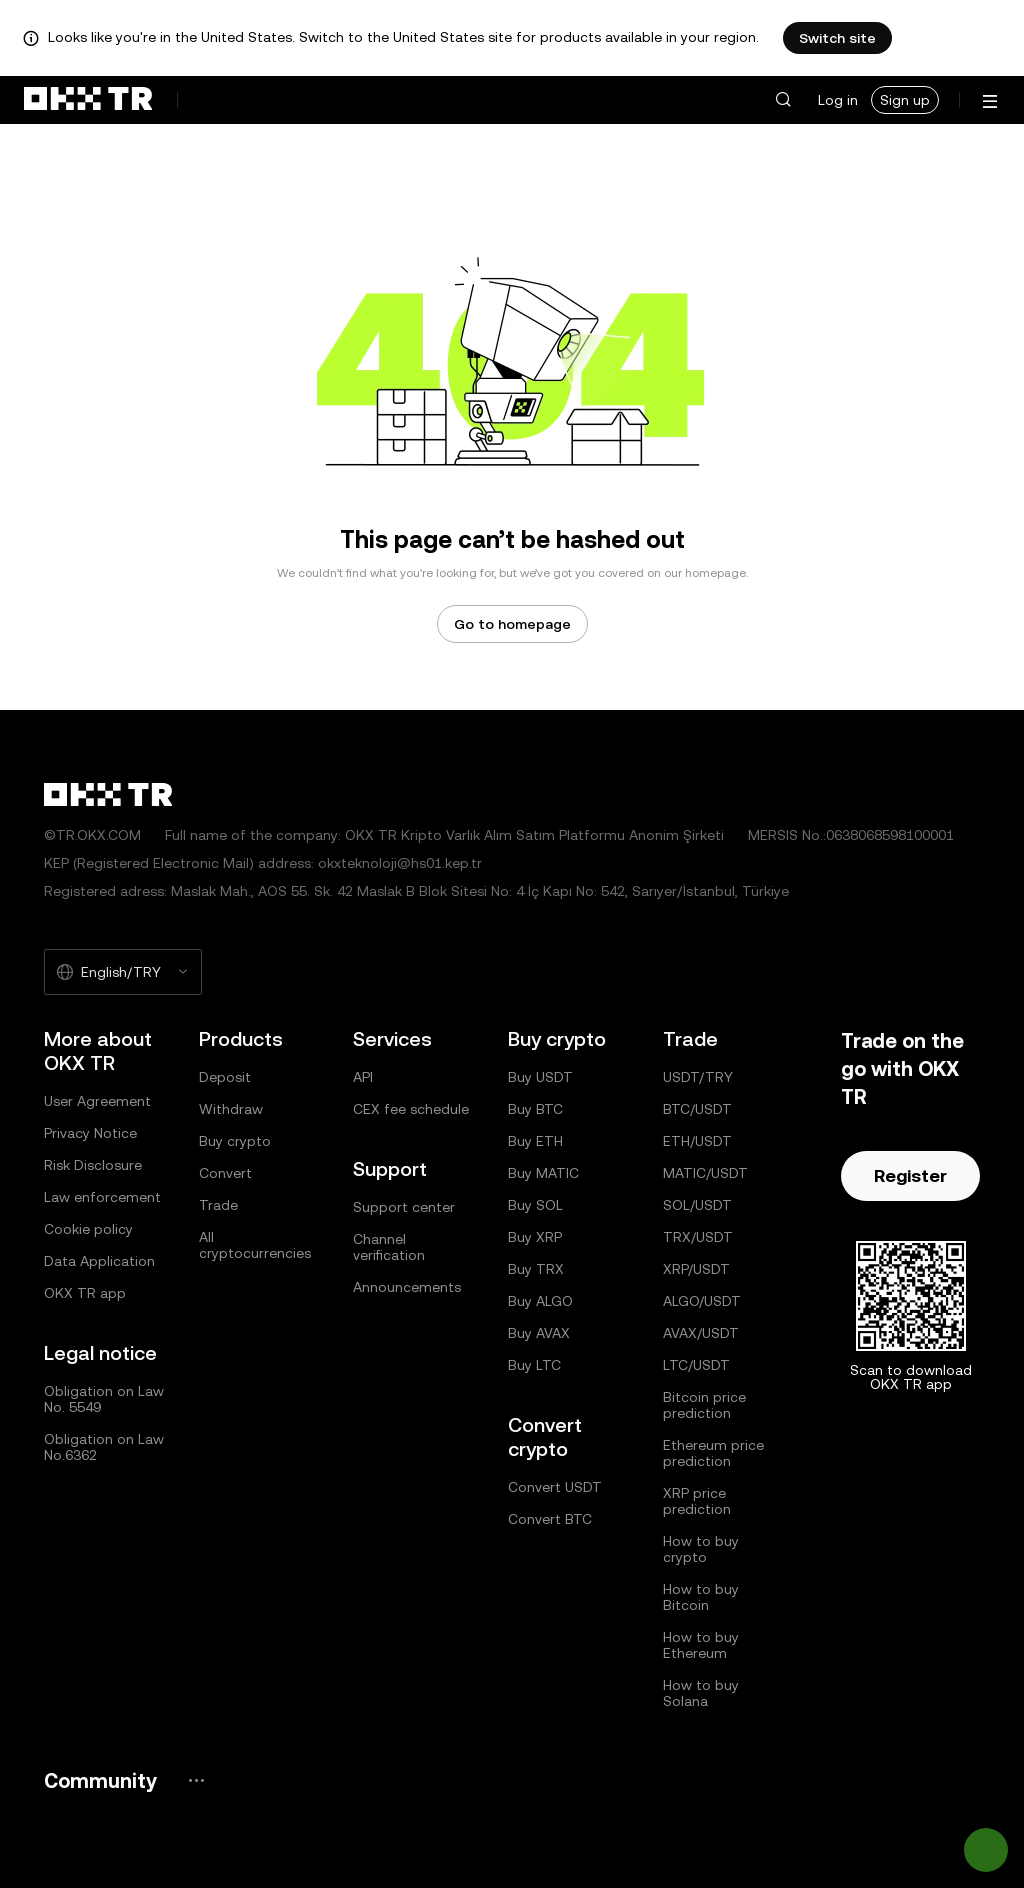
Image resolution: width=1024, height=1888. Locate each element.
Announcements (407, 1287)
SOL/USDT (697, 1205)
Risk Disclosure (93, 1165)
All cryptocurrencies (255, 1245)
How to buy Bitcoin (701, 1597)
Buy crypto (235, 1141)
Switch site (837, 38)
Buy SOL (535, 1205)
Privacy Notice (90, 1133)
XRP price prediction (697, 1501)
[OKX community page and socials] (196, 1780)
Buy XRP (535, 1237)
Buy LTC (534, 1365)
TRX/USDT (698, 1237)
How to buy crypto (701, 1549)
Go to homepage (512, 624)
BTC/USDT (697, 1109)
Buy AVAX (539, 1333)
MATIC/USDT (705, 1173)
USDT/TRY (698, 1077)
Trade (218, 1205)
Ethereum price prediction (713, 1453)
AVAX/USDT (701, 1333)
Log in (838, 100)
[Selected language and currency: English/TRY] (123, 972)
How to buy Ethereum (701, 1645)
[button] (783, 100)
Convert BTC (550, 1519)
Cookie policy (88, 1229)
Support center (404, 1207)
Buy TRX (536, 1269)
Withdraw (231, 1109)
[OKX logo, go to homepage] (88, 100)
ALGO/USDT (702, 1301)
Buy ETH (535, 1141)
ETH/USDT (697, 1141)
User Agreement (97, 1101)
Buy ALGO (540, 1301)
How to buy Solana (701, 1693)
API (363, 1077)
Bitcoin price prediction (704, 1405)
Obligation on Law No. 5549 (104, 1399)
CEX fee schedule (411, 1109)
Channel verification (389, 1247)
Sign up (905, 100)
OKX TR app (85, 1293)
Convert (225, 1173)
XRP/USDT (696, 1269)
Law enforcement (102, 1197)
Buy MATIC (543, 1173)
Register (910, 1175)
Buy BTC (535, 1109)
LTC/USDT (696, 1365)
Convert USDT (555, 1487)
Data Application (99, 1261)
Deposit (225, 1077)
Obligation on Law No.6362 (104, 1447)
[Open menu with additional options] (990, 101)
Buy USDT (540, 1077)
